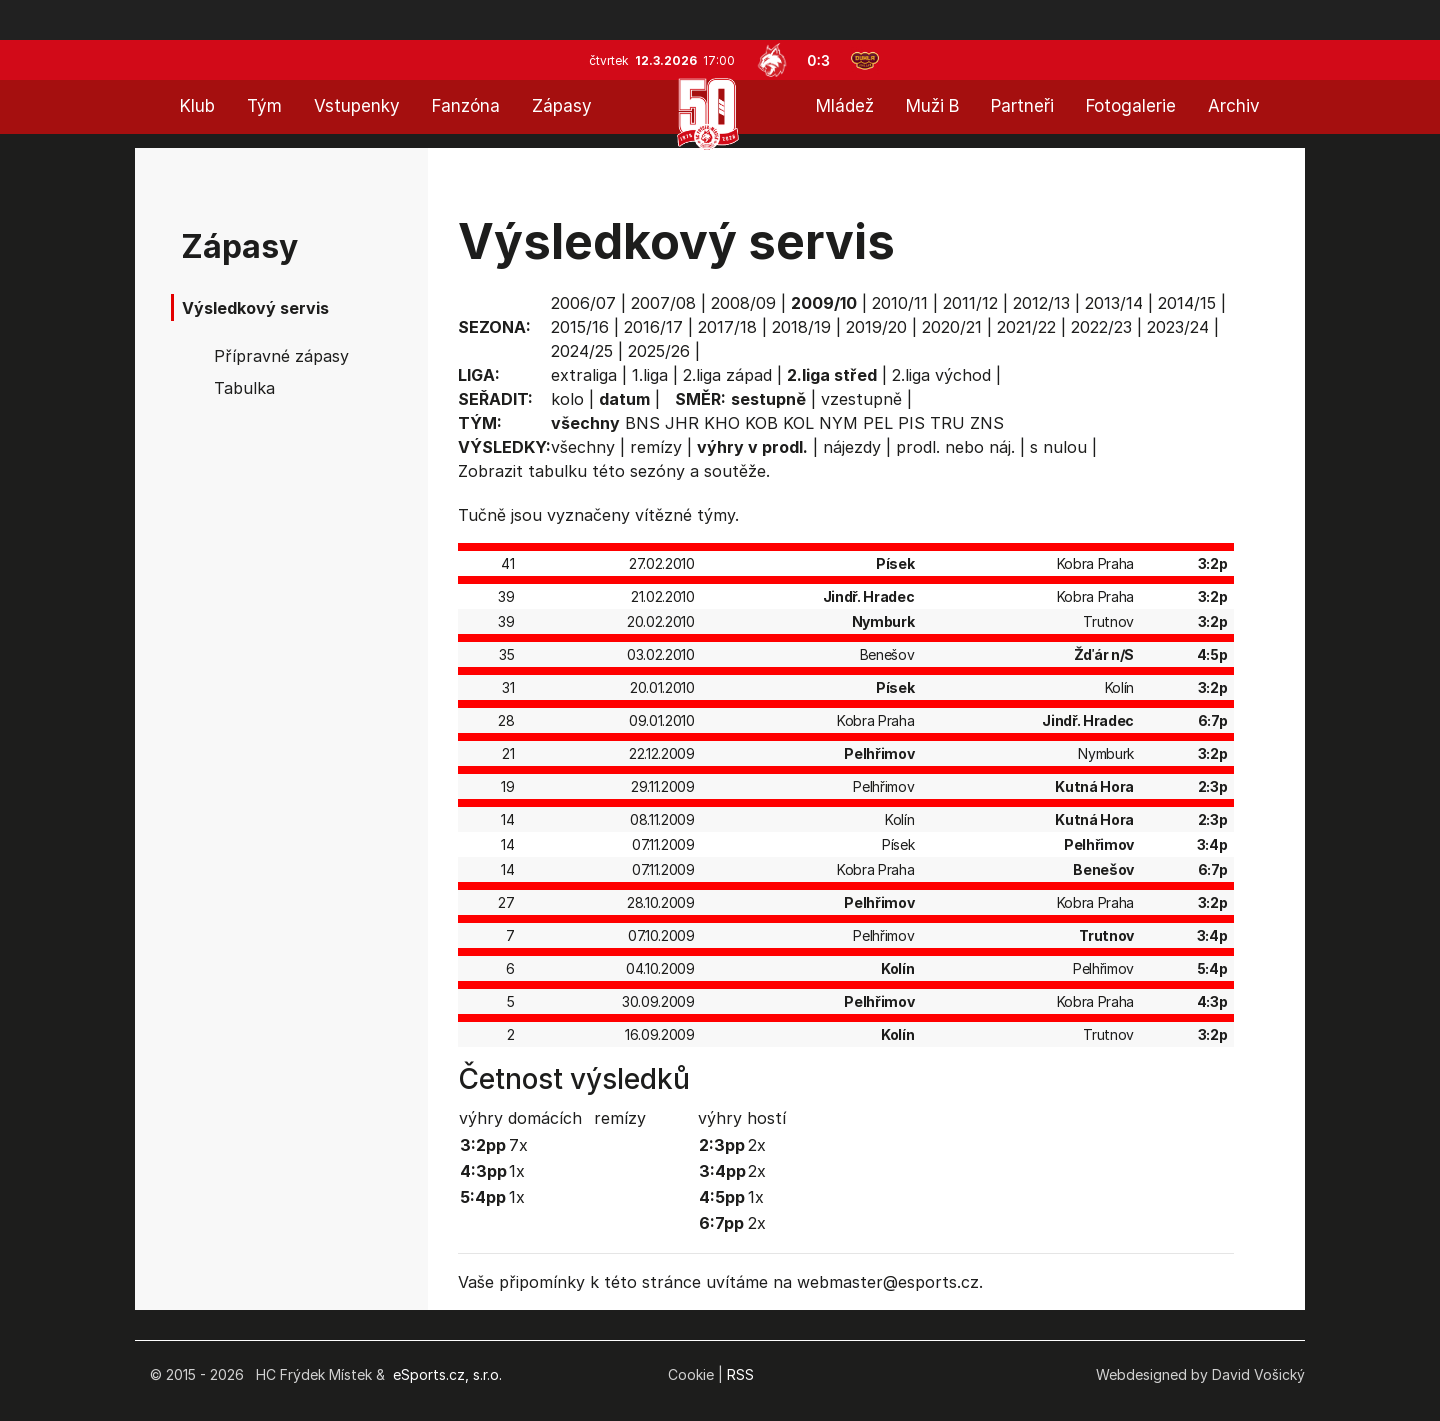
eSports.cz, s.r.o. (447, 1374)
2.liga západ (727, 375)
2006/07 (583, 303)
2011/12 (970, 303)
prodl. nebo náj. (955, 447)
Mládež (845, 106)
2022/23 (1101, 327)
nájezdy (852, 447)
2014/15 (1187, 303)
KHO (722, 423)
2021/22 (1026, 327)
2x (757, 1145)
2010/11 (900, 303)
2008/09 (743, 303)
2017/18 (727, 327)
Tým (264, 106)
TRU (947, 423)
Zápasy (562, 106)
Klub (197, 106)
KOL (798, 423)
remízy (656, 447)
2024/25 (582, 351)
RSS (740, 1374)
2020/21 (952, 327)
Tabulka (244, 388)
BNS (642, 423)
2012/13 (1041, 303)
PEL (878, 423)
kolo (567, 399)
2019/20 (876, 327)
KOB (761, 423)
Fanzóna (466, 106)
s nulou (1058, 447)
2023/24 (1178, 327)
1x (517, 1171)
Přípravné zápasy (281, 356)
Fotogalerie (1131, 106)
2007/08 (663, 303)
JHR (682, 423)
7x (518, 1145)
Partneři (1022, 106)
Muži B (932, 106)
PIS (911, 423)
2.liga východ (941, 375)
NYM (838, 423)
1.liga (650, 375)
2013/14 (1114, 303)
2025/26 (659, 351)
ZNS (987, 423)
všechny (583, 447)
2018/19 (801, 327)
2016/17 (653, 327)
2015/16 (580, 327)
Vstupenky (357, 106)
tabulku (557, 471)
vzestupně (861, 399)
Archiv (1234, 106)
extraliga (584, 375)
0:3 (818, 60)
